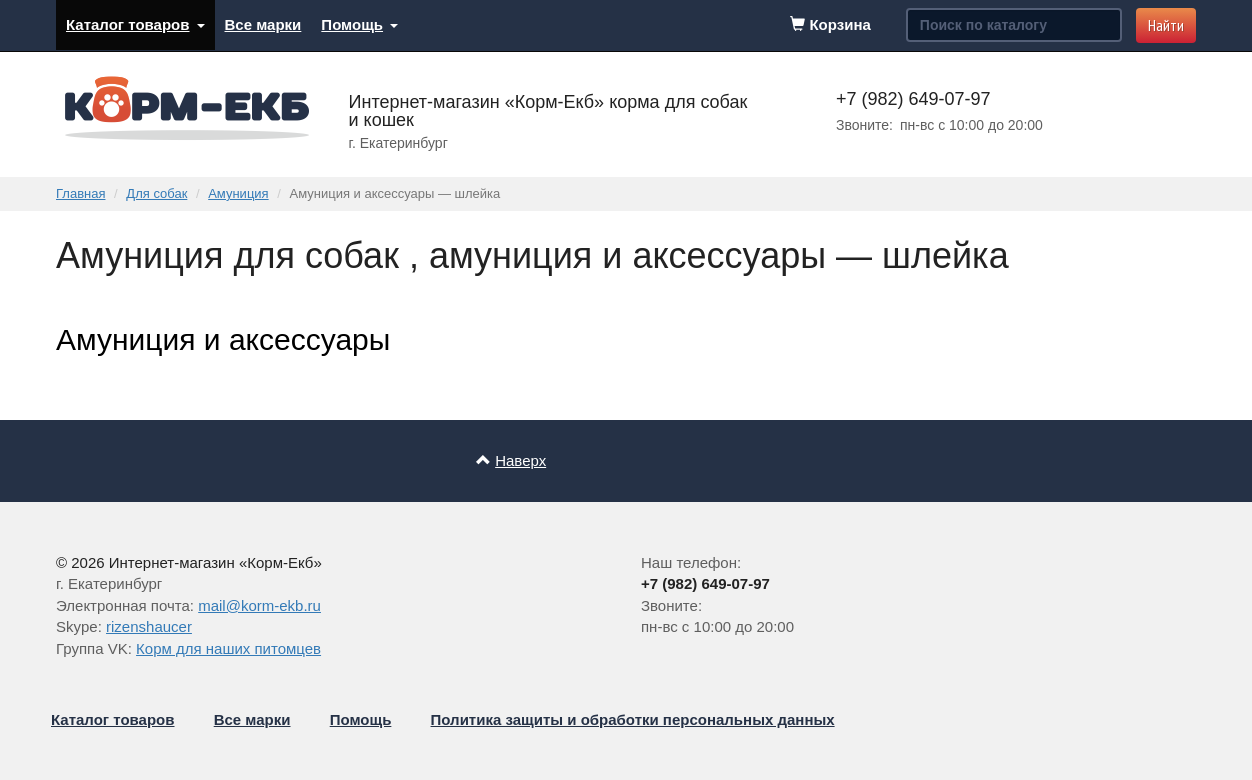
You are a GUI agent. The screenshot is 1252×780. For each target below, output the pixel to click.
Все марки (263, 24)
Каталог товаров (135, 24)
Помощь (359, 24)
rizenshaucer (149, 626)
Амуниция (238, 193)
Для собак (156, 193)
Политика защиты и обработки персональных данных (633, 719)
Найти (1166, 25)
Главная (80, 193)
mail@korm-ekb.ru (259, 605)
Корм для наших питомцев (228, 648)
